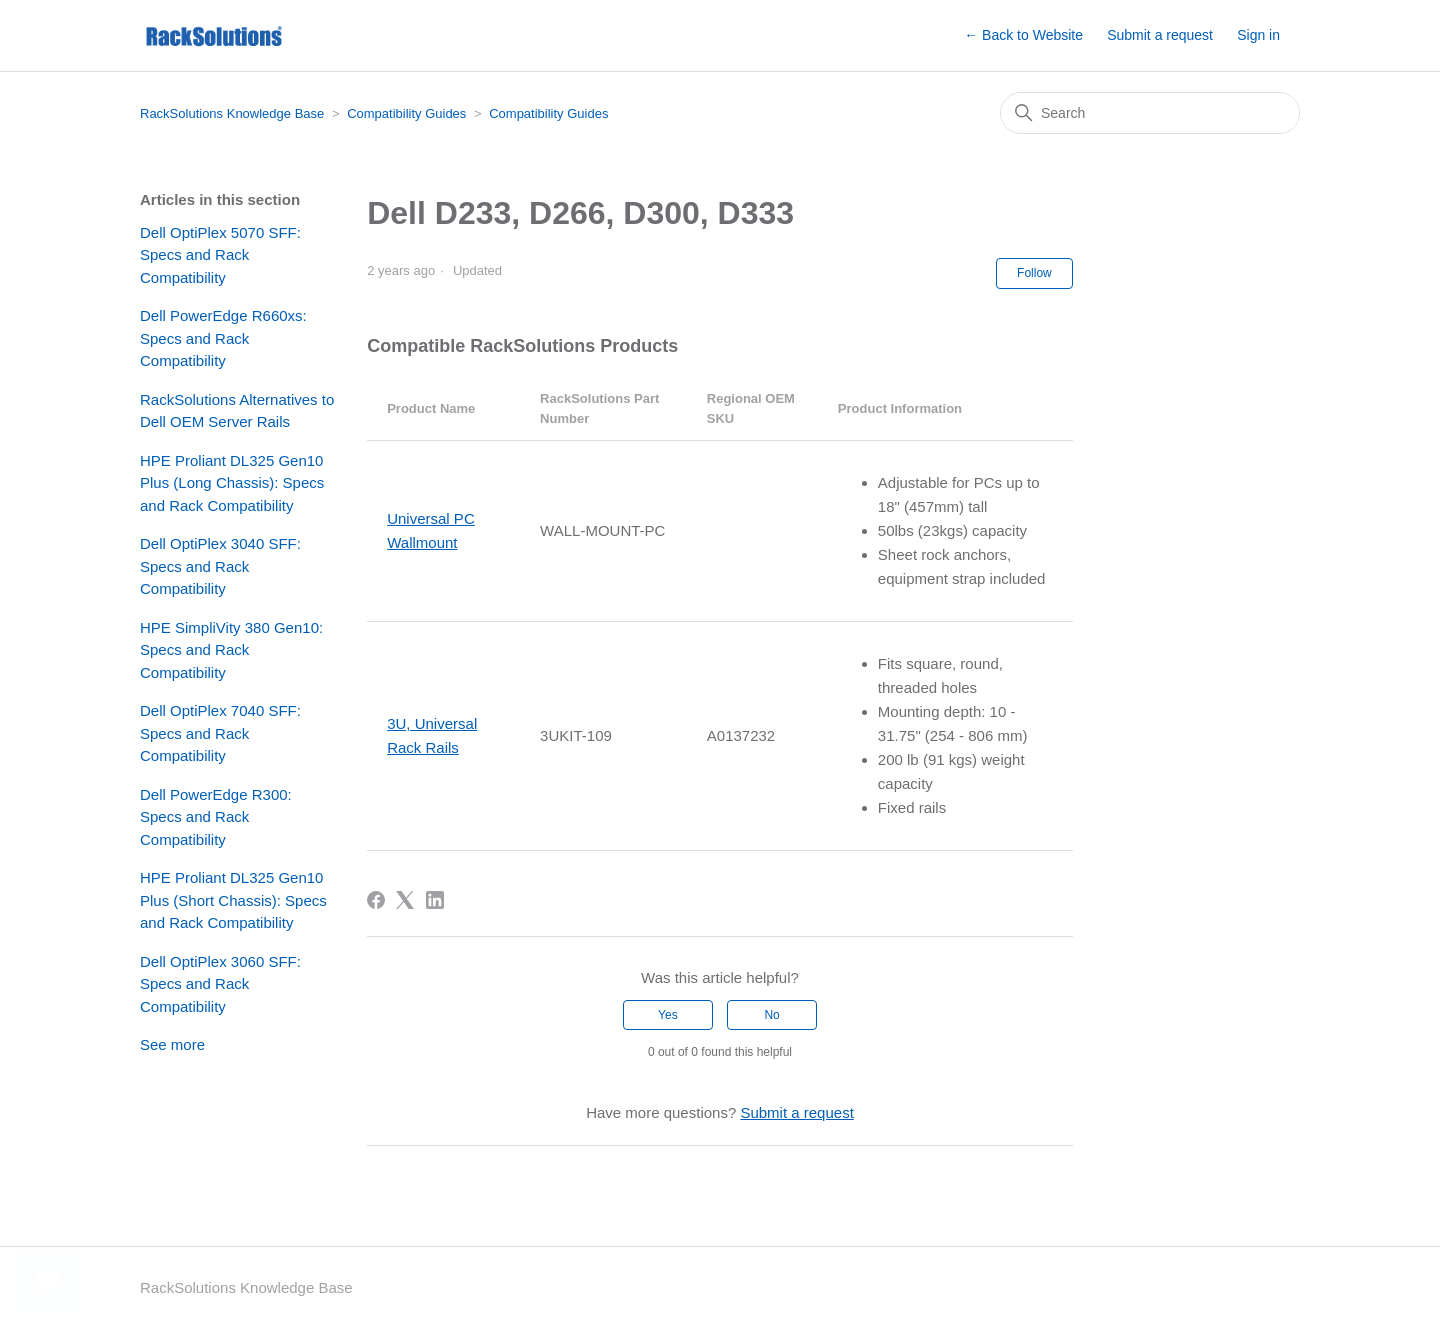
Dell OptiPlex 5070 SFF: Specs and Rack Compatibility (220, 255)
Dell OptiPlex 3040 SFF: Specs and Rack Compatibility (220, 566)
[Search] (1150, 113)
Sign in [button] (1258, 35)
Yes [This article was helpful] (668, 1015)
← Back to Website (1023, 35)
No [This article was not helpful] (771, 1015)
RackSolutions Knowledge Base (232, 113)
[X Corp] (405, 900)
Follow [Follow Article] (1034, 273)
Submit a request (1160, 35)
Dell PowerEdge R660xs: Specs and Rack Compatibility (223, 338)
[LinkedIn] (435, 900)
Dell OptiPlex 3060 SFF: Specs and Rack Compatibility (220, 984)
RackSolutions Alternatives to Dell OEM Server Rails (237, 411)
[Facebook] (376, 900)
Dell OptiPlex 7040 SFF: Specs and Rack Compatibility (220, 733)
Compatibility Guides (406, 113)
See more (172, 1044)
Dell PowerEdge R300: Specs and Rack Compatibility (216, 817)
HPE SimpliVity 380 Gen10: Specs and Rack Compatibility (231, 650)
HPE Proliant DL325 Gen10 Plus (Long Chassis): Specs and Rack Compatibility (232, 483)
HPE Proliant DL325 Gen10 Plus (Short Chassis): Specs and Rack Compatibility (233, 900)
